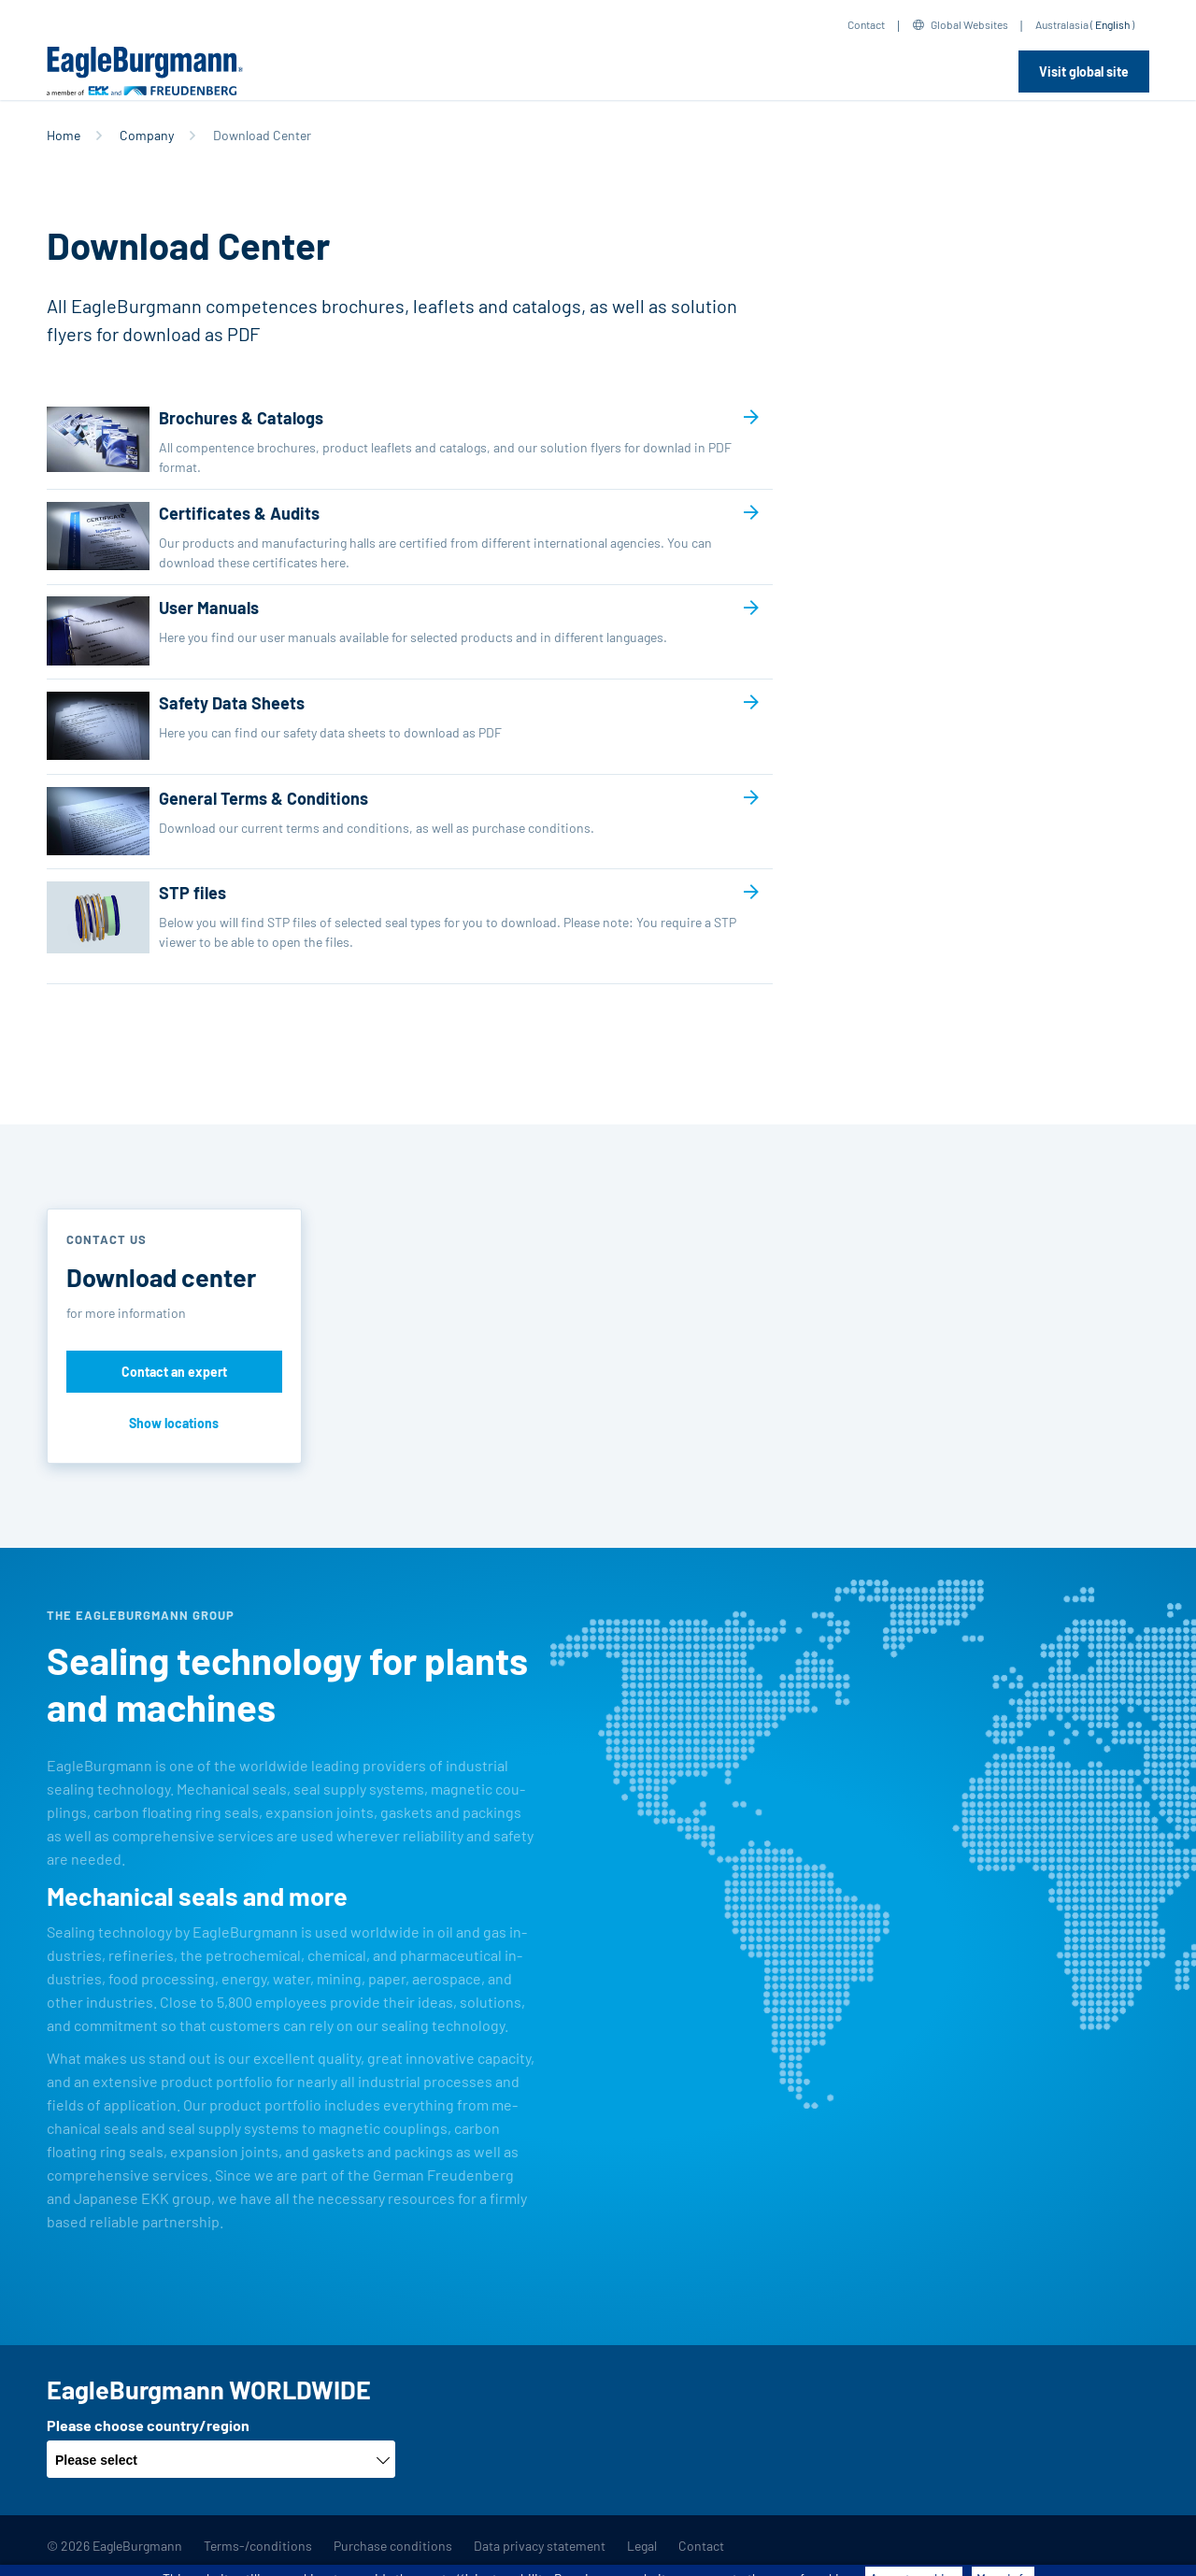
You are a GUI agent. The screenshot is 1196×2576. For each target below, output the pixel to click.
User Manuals (395, 630)
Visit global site (1084, 71)
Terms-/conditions (258, 2546)
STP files (395, 926)
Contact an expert (174, 1372)
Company (147, 135)
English (1112, 24)
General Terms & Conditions (395, 821)
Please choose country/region (148, 2425)
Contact (866, 24)
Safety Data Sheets (395, 726)
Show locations (174, 1423)
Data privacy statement (539, 2546)
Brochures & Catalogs (395, 442)
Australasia (1062, 24)
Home (63, 135)
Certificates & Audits (395, 537)
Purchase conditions (393, 2546)
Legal (642, 2546)
